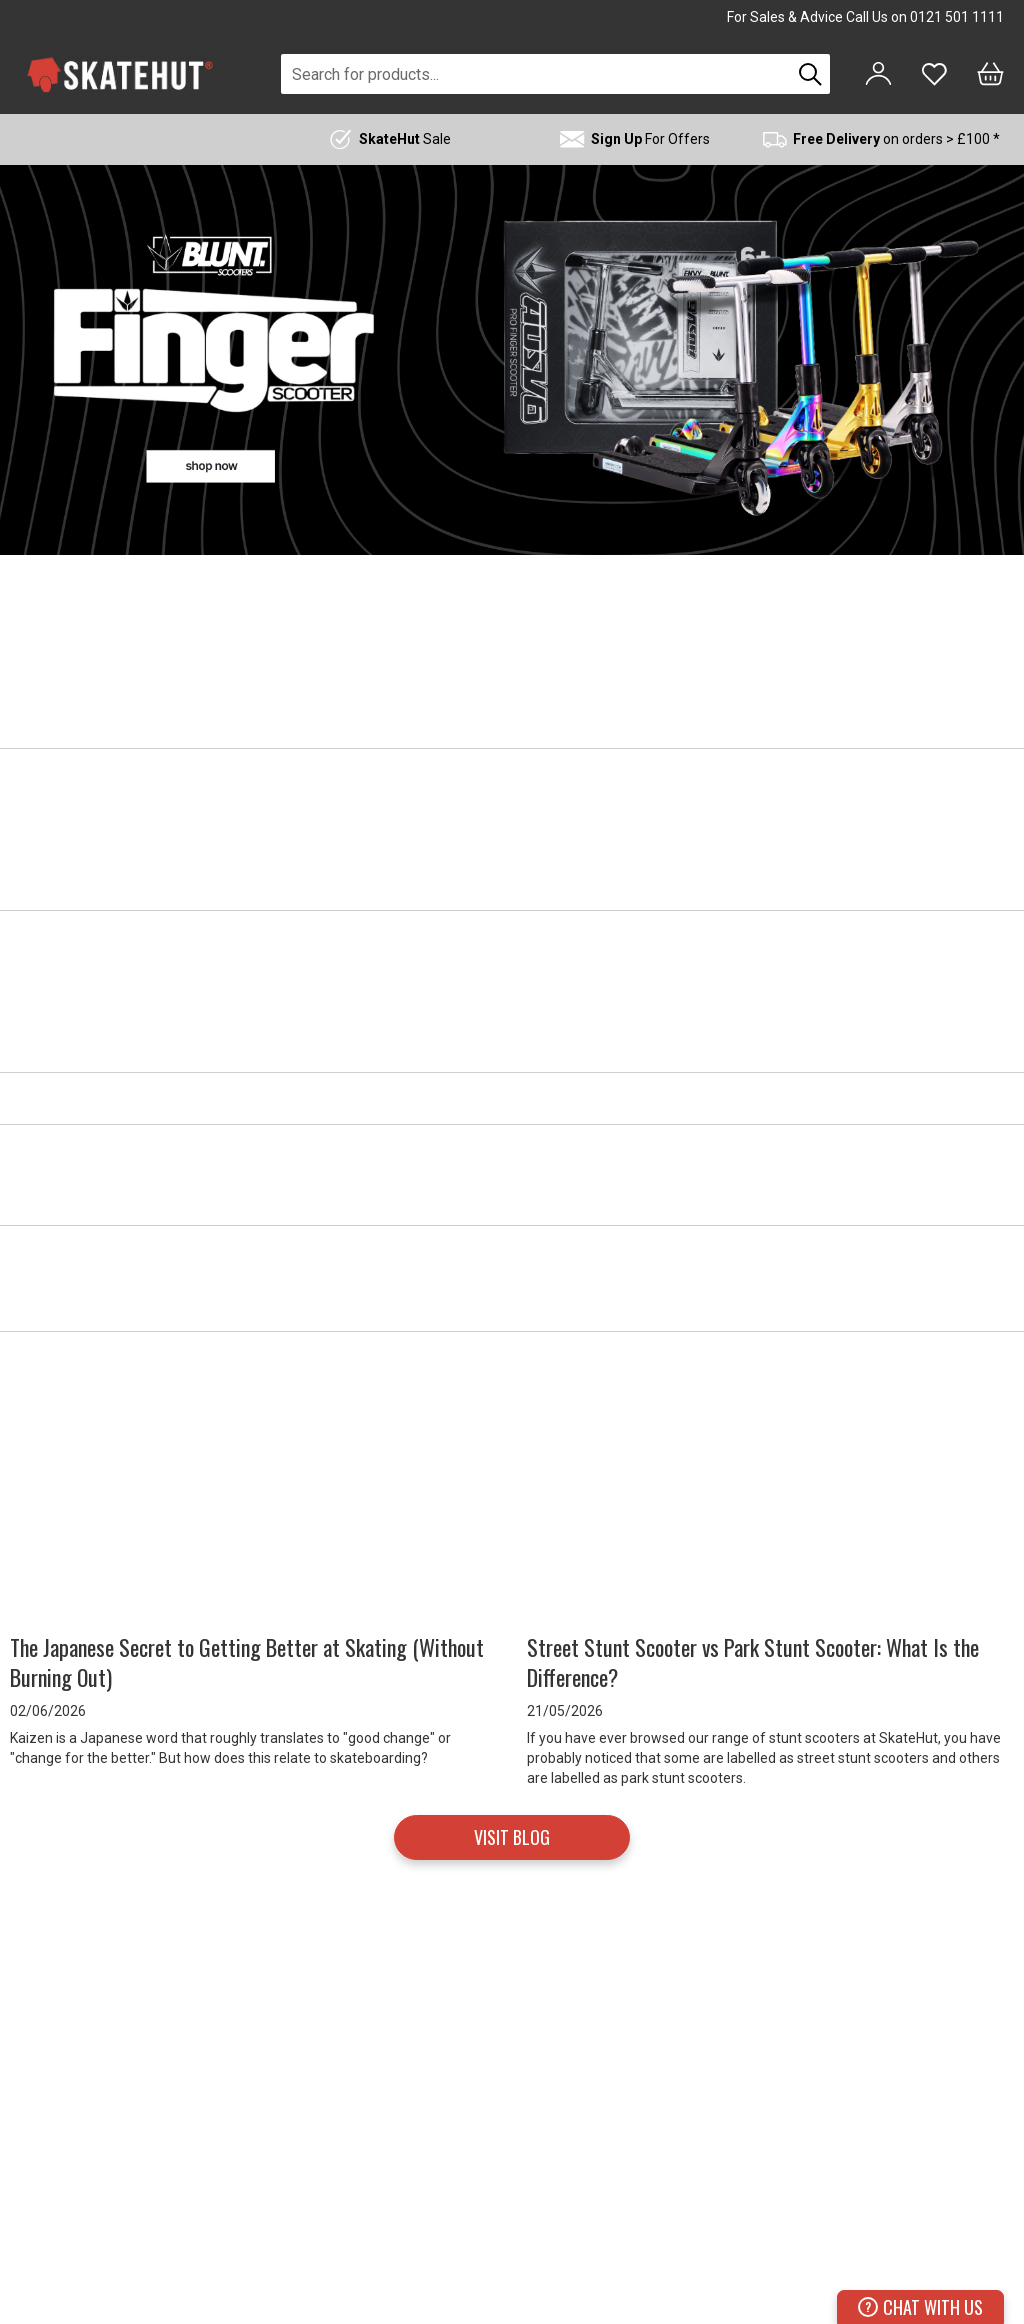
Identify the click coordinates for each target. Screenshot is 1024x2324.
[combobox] (536, 74)
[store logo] (120, 74)
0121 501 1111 (957, 17)
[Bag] (990, 74)
